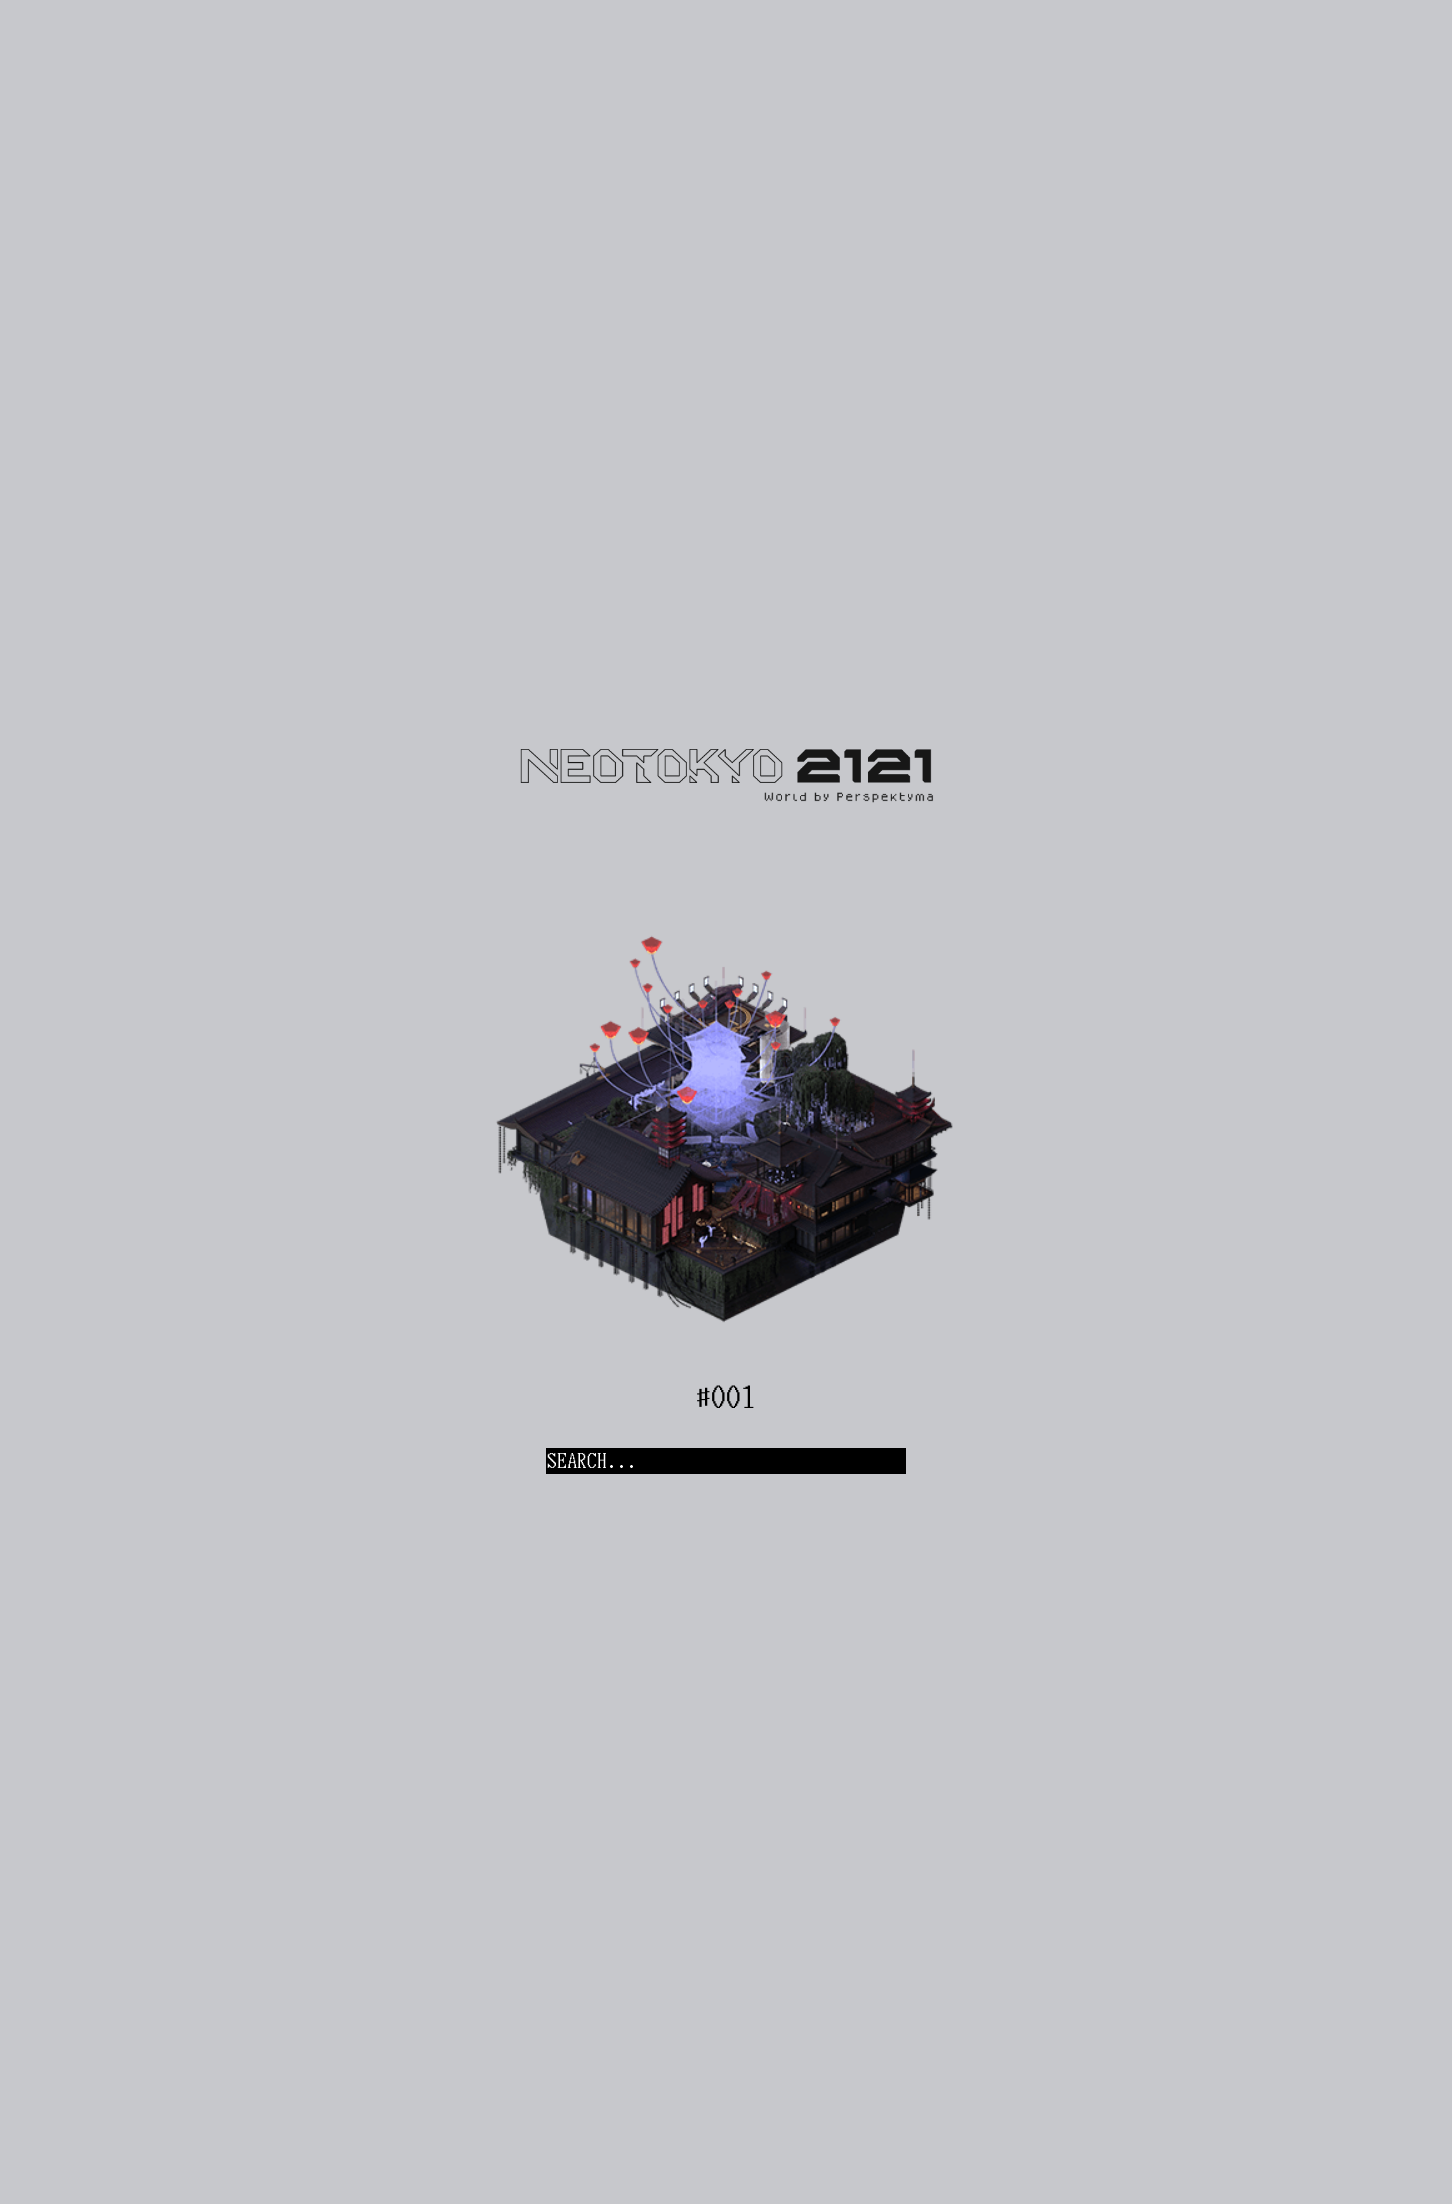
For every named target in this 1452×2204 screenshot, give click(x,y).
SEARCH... (592, 1461)
